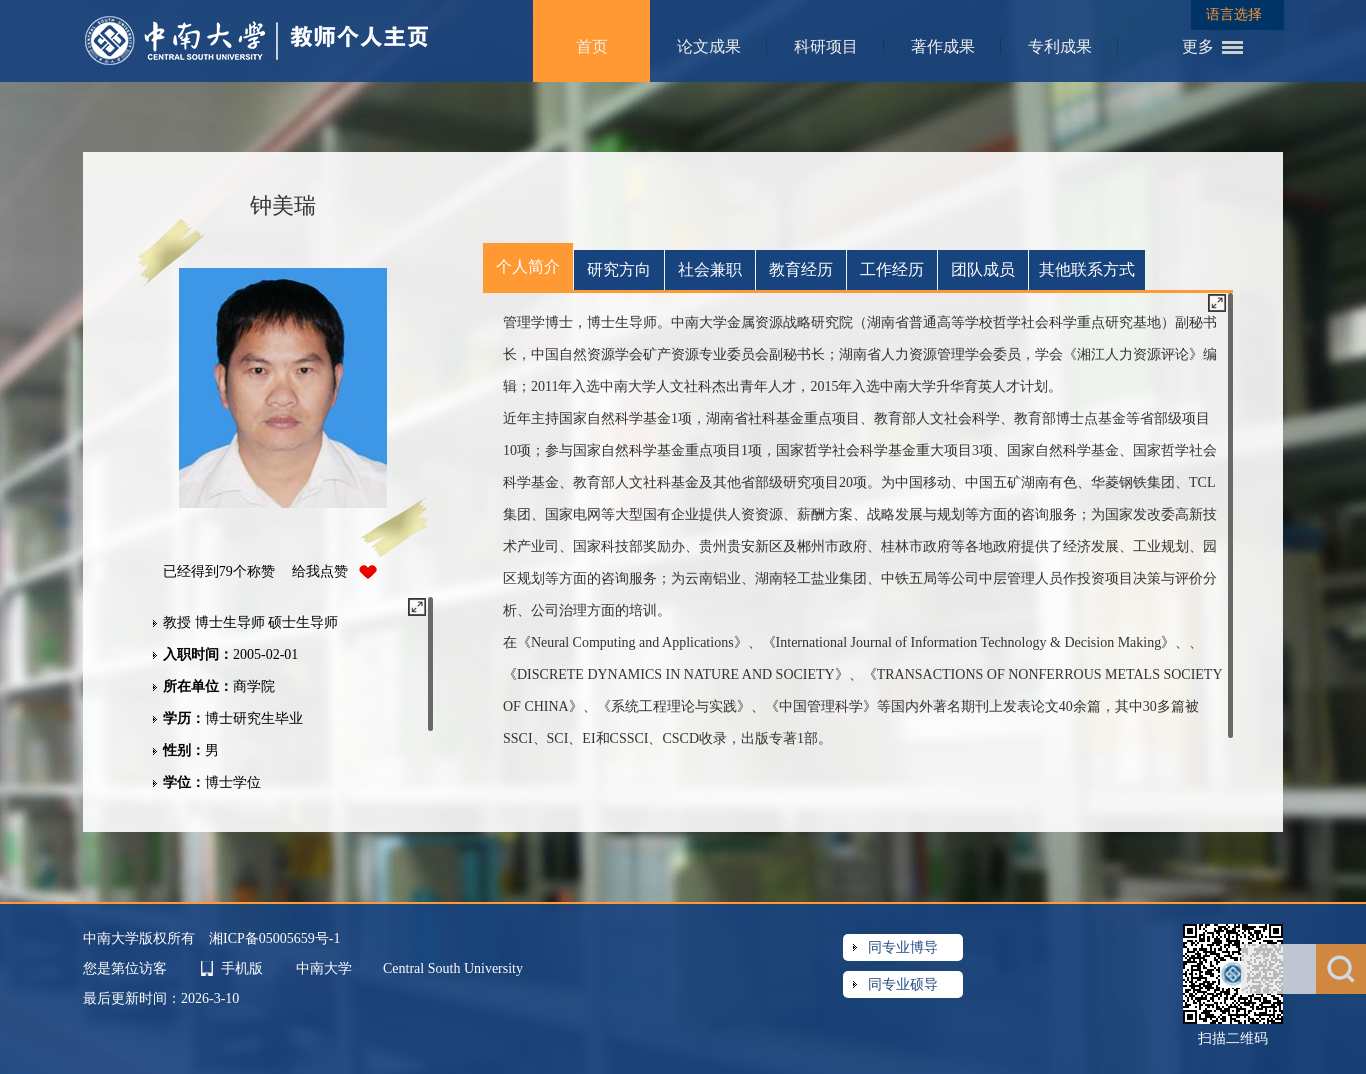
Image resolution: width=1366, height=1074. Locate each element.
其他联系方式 (1087, 269)
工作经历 (892, 269)
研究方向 (619, 269)
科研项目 (826, 46)
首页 (592, 46)
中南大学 (326, 968)
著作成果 (943, 46)
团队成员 (983, 269)
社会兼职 (710, 269)
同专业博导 (903, 947)
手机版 (242, 968)
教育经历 (801, 269)
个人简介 (528, 266)
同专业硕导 (903, 984)
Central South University (453, 968)
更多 (1198, 46)
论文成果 (709, 46)
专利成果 (1060, 46)
